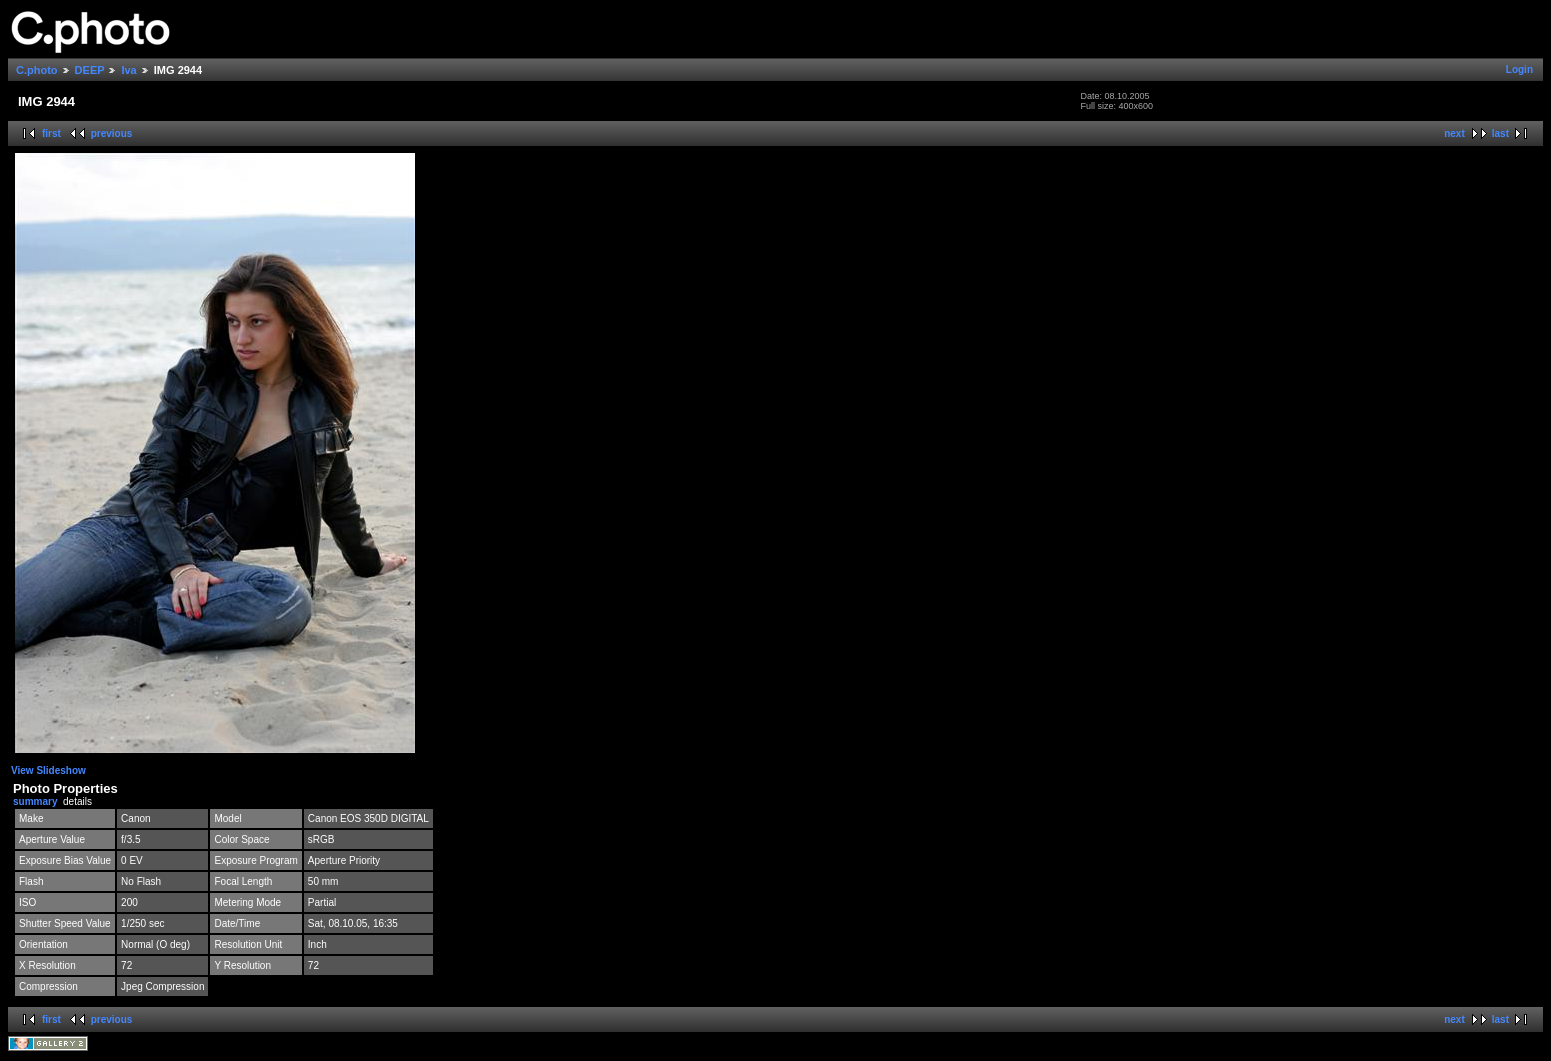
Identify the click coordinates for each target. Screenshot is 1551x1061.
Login (1519, 69)
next (1454, 133)
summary (35, 801)
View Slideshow (48, 770)
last (1500, 133)
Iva (128, 70)
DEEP (90, 70)
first (51, 133)
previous (112, 133)
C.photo (37, 70)
